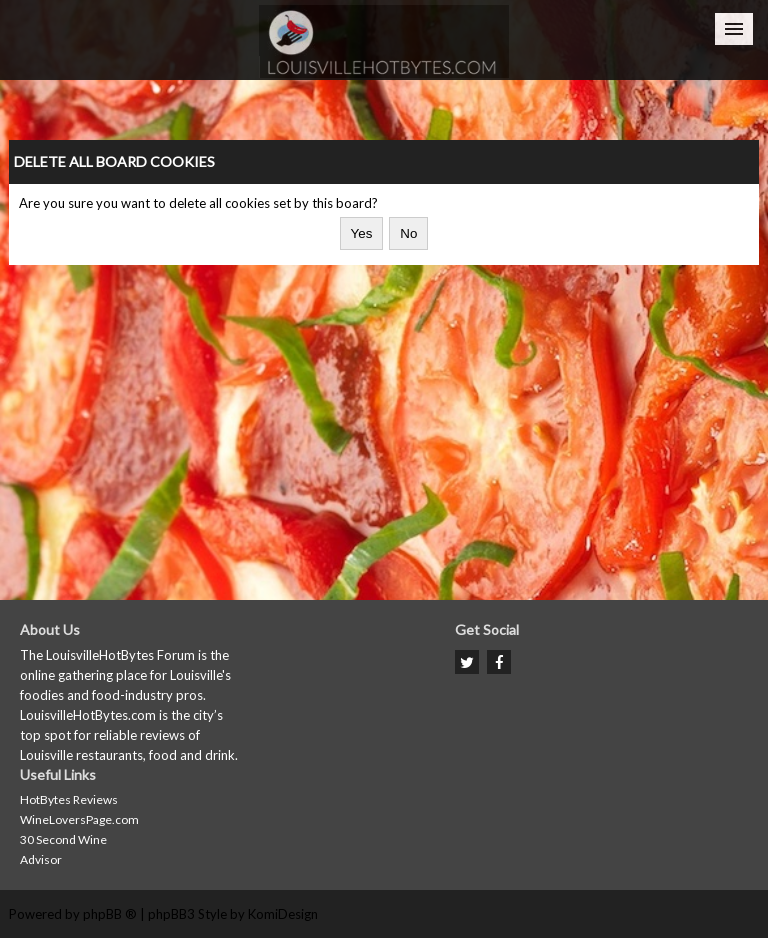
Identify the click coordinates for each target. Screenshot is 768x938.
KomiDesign (283, 914)
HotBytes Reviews (69, 799)
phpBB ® (110, 914)
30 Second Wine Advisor (63, 849)
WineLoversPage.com (79, 819)
